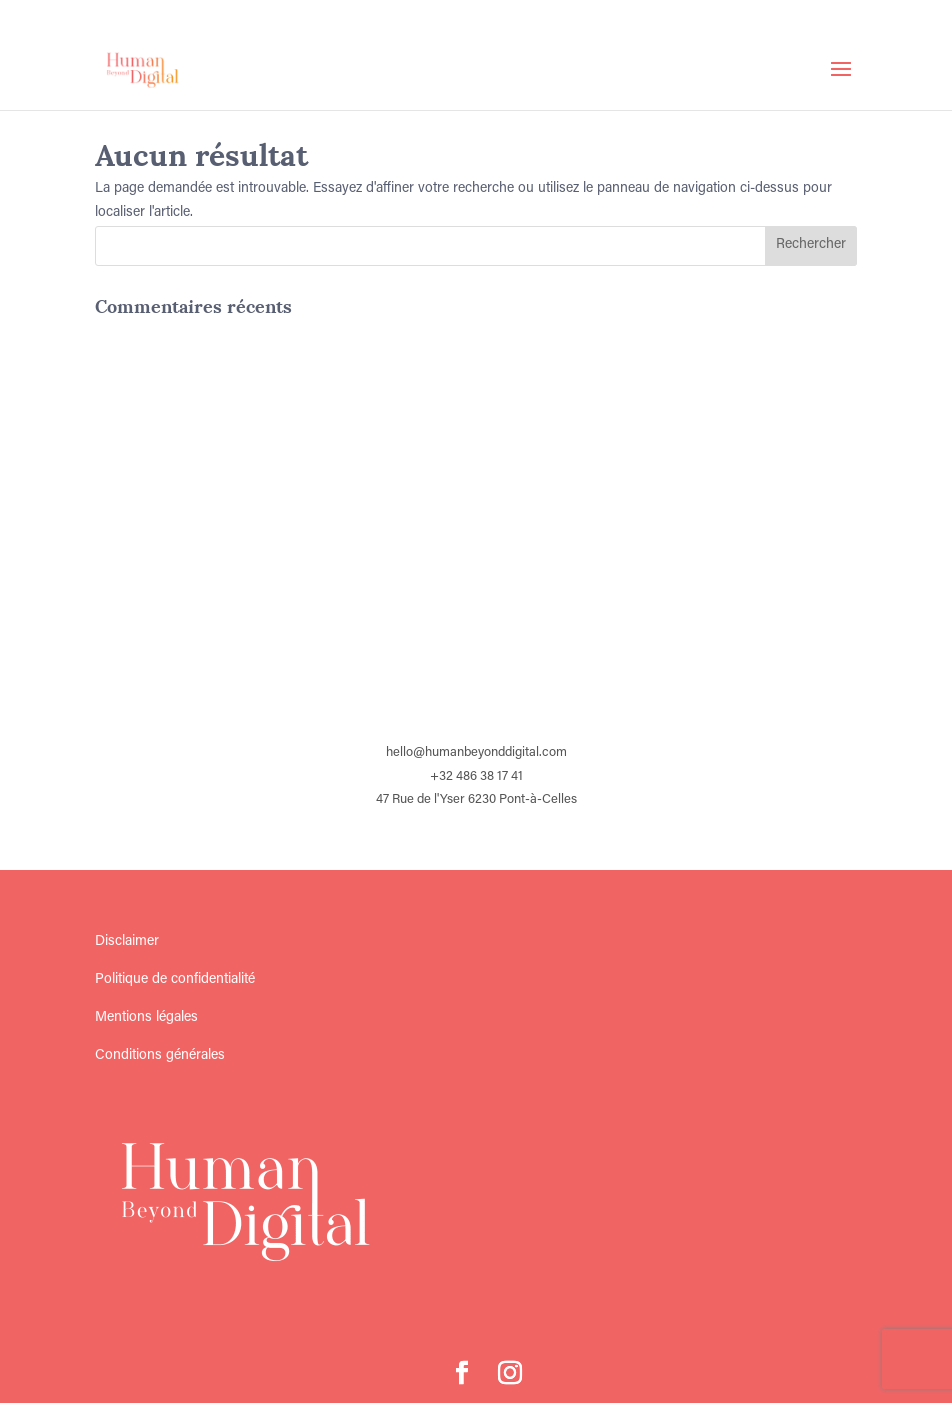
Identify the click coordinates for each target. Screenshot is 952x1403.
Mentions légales (146, 1018)
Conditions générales (160, 1056)
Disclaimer (127, 942)
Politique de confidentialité (175, 980)
